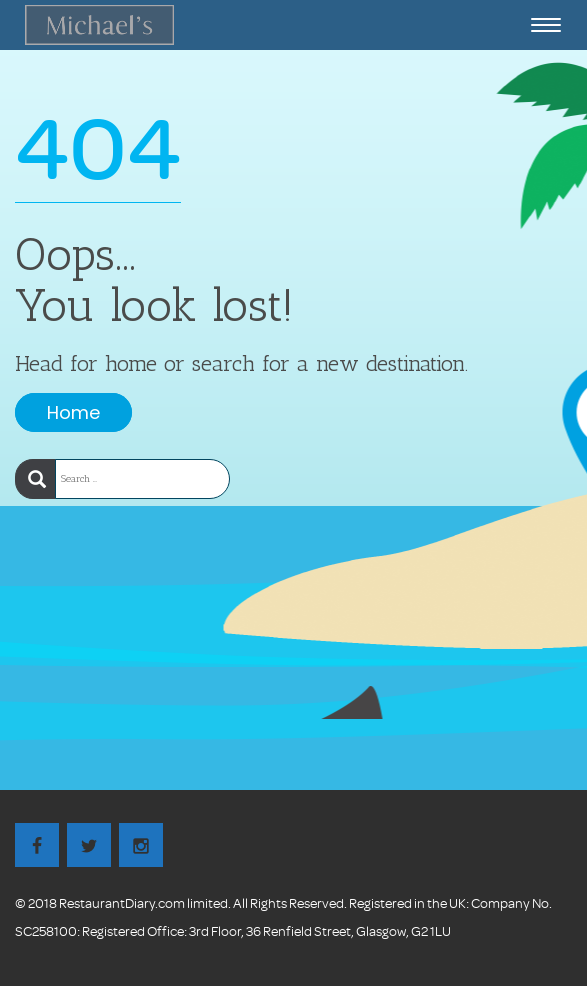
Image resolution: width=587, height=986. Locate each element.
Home (73, 412)
